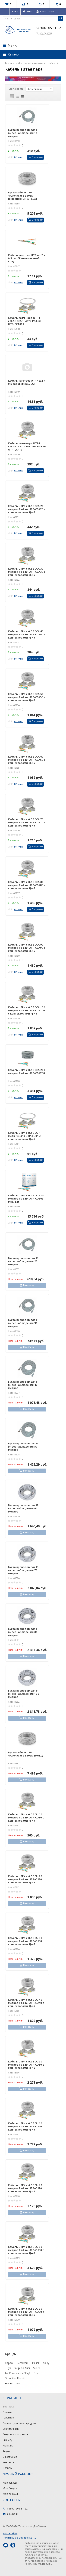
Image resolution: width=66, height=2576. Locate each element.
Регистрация (45, 11)
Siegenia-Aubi (22, 2368)
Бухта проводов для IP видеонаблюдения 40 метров (23, 1384)
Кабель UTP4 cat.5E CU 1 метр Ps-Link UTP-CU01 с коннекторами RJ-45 (24, 1136)
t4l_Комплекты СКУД (17, 2373)
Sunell (36, 2368)
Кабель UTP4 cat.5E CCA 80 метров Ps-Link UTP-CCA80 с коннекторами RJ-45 (26, 885)
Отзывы (7, 2468)
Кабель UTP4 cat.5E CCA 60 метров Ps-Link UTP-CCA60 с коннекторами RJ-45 (26, 759)
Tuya (8, 2368)
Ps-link (35, 2363)
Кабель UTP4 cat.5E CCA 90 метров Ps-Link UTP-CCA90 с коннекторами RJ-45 (26, 947)
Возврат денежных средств (19, 2423)
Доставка (8, 2406)
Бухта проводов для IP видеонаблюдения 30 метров (23, 1323)
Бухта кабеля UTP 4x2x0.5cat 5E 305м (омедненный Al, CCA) (22, 195)
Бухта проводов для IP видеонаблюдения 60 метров (23, 1508)
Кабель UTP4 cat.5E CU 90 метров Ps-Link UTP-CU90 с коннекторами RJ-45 (26, 2311)
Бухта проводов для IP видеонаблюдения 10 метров (23, 133)
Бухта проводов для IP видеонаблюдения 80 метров (23, 1632)
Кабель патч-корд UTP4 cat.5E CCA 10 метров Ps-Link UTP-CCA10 (27, 446)
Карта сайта (10, 2533)
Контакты (8, 2462)
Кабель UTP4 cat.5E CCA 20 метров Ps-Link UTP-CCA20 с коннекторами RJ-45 (26, 509)
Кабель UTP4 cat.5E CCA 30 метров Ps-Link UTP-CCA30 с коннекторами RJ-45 (26, 571)
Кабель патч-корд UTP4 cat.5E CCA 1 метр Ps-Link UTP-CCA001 (24, 321)
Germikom (23, 2363)
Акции (6, 2451)
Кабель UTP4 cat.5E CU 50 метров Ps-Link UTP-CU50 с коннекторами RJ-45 (26, 2064)
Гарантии (8, 2417)
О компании (10, 2456)
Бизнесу (7, 2440)
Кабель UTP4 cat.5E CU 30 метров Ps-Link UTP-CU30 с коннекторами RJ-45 (26, 1941)
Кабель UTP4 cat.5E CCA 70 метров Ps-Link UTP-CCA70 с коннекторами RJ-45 (26, 822)
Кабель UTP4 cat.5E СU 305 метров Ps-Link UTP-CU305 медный (26, 1198)
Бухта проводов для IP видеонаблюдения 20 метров (23, 1261)
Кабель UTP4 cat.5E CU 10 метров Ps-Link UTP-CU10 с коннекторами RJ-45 (26, 1817)
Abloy (46, 2363)
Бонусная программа (15, 2434)
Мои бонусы (10, 2488)
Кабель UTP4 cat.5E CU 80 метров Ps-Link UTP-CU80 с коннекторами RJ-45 (26, 2250)
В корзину (35, 157)
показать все (12, 2383)
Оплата (7, 2412)
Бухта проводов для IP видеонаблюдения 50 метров (23, 1446)
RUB (15, 11)
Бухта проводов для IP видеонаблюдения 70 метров (23, 1570)
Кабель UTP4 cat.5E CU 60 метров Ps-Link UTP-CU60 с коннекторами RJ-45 (26, 2126)
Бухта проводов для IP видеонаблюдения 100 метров (23, 1693)
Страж (9, 2363)
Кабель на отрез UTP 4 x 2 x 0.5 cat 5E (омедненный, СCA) (26, 258)
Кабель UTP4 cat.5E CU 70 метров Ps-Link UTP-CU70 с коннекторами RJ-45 (26, 2188)
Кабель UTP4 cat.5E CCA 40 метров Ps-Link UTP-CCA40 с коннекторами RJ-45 (26, 634)
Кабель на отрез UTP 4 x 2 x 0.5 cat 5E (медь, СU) (26, 382)
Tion (36, 2373)
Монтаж (8, 2445)
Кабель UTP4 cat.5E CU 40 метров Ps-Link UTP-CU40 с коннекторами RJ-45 (26, 2002)
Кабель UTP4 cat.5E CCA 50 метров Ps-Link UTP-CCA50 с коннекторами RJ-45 (26, 697)
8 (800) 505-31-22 (48, 28)
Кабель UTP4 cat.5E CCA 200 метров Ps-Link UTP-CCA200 (26, 1071)
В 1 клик (18, 157)
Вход (27, 11)
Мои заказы (10, 2482)
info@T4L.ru (14, 2514)
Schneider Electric (15, 2378)
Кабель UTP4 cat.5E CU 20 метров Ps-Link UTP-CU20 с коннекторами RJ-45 (26, 1879)
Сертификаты (11, 2428)
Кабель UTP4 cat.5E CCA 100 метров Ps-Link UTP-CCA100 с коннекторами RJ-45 (26, 1010)
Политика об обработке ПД (19, 2537)
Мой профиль (11, 2493)
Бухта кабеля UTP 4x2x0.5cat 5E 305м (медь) (25, 1754)
